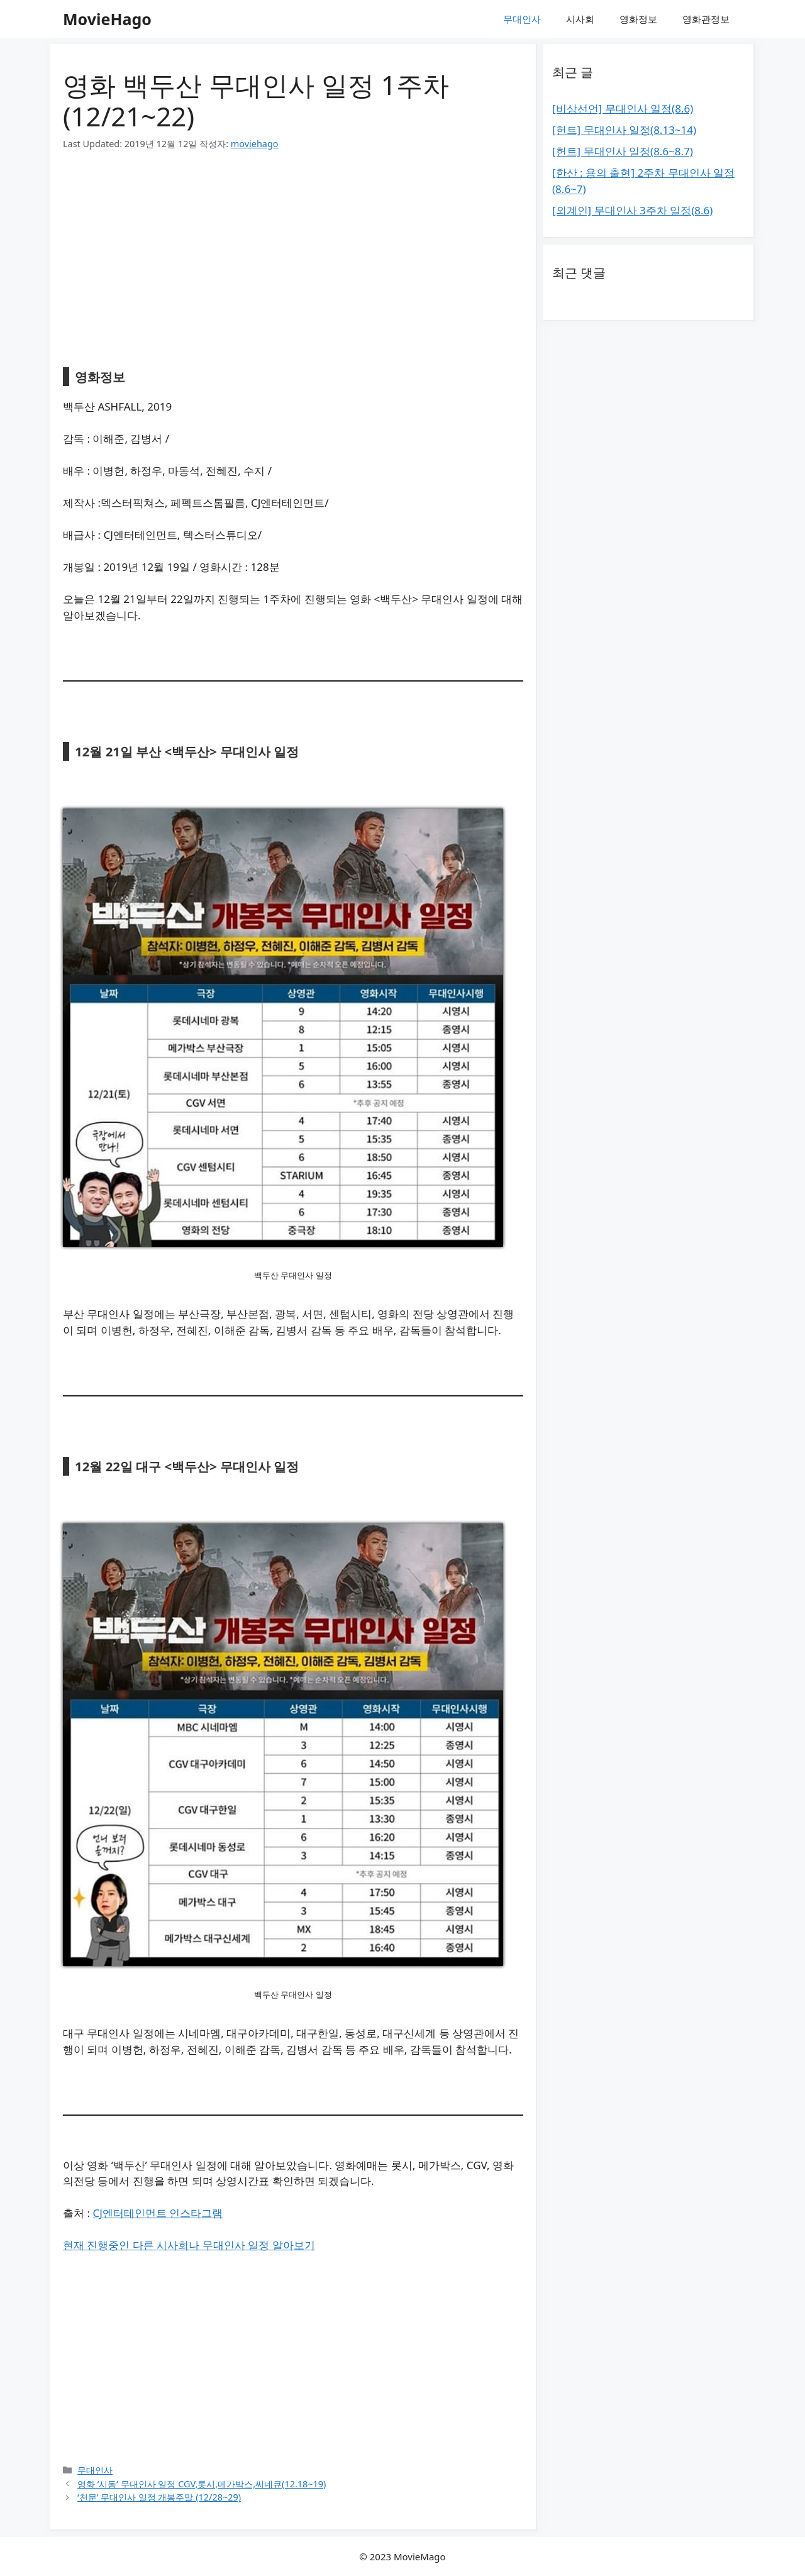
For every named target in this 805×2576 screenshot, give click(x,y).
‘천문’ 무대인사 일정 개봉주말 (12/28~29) (159, 2497)
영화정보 (638, 19)
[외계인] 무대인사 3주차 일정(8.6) (632, 210)
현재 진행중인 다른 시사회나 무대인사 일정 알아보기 (189, 2245)
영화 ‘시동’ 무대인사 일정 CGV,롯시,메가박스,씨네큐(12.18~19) (201, 2484)
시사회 (580, 19)
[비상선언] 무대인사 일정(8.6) (622, 108)
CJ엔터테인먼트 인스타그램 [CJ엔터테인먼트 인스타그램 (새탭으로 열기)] (157, 2213)
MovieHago (107, 19)
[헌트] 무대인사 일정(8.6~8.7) (622, 151)
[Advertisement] (293, 260)
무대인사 (522, 19)
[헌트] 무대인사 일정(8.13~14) (624, 130)
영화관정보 (706, 19)
